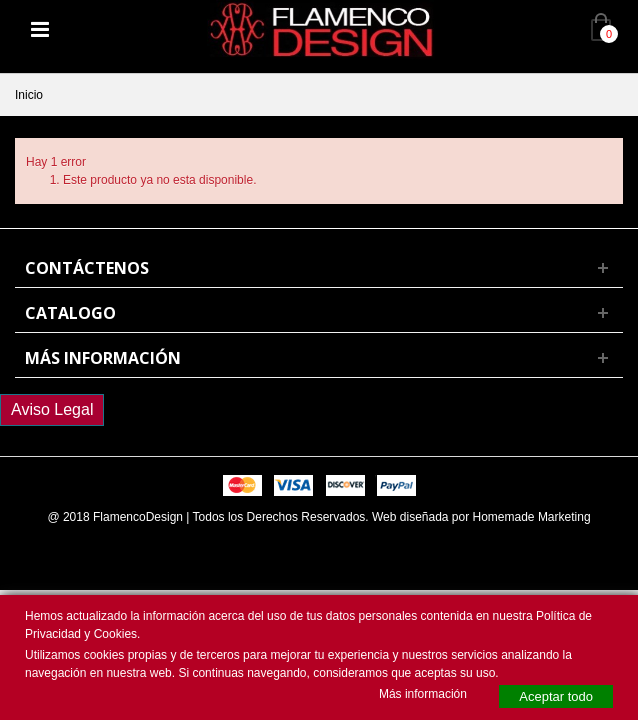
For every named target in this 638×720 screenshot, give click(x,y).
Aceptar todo (556, 696)
